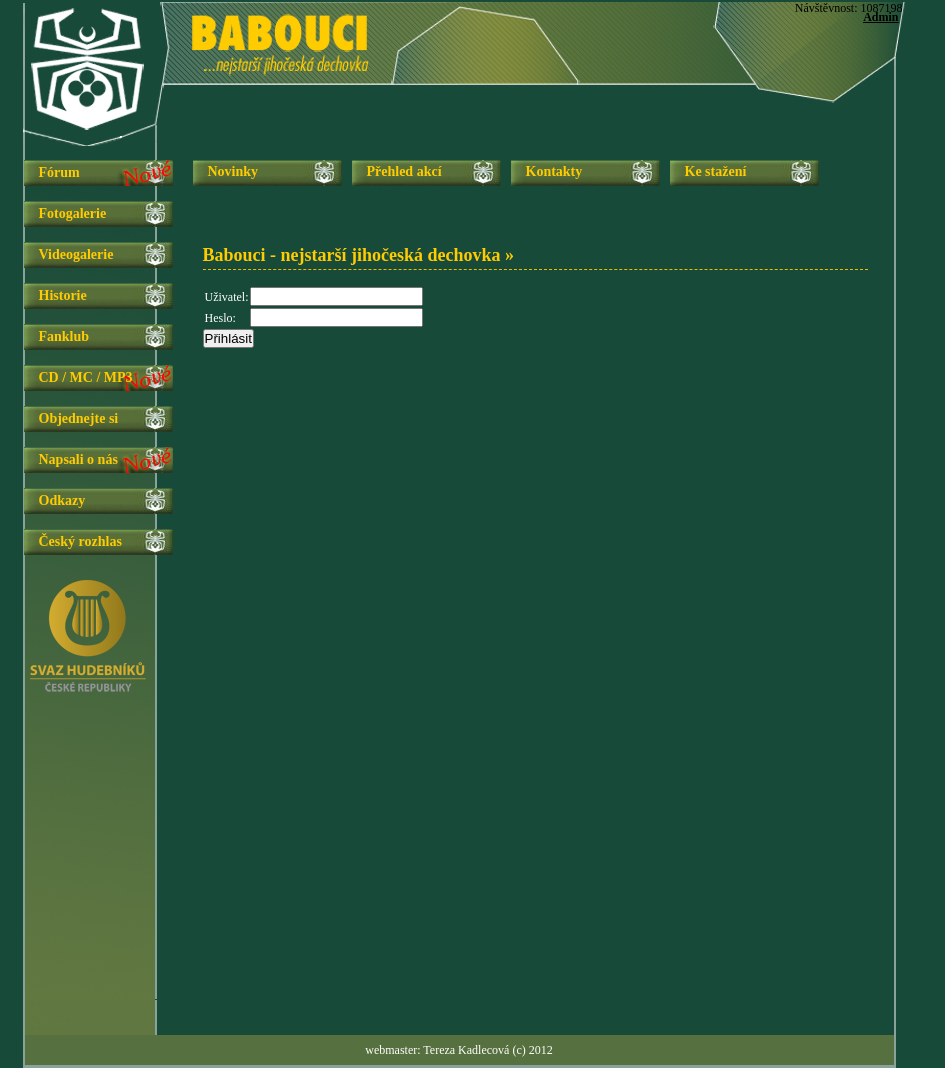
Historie (63, 295)
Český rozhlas (80, 541)
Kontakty (554, 171)
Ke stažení (716, 171)
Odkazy (62, 500)
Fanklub (64, 336)
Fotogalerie (73, 213)
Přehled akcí (404, 171)
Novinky (233, 171)
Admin (880, 17)
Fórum (59, 172)
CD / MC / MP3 (86, 377)
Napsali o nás (78, 459)
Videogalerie (76, 254)
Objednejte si (79, 418)
